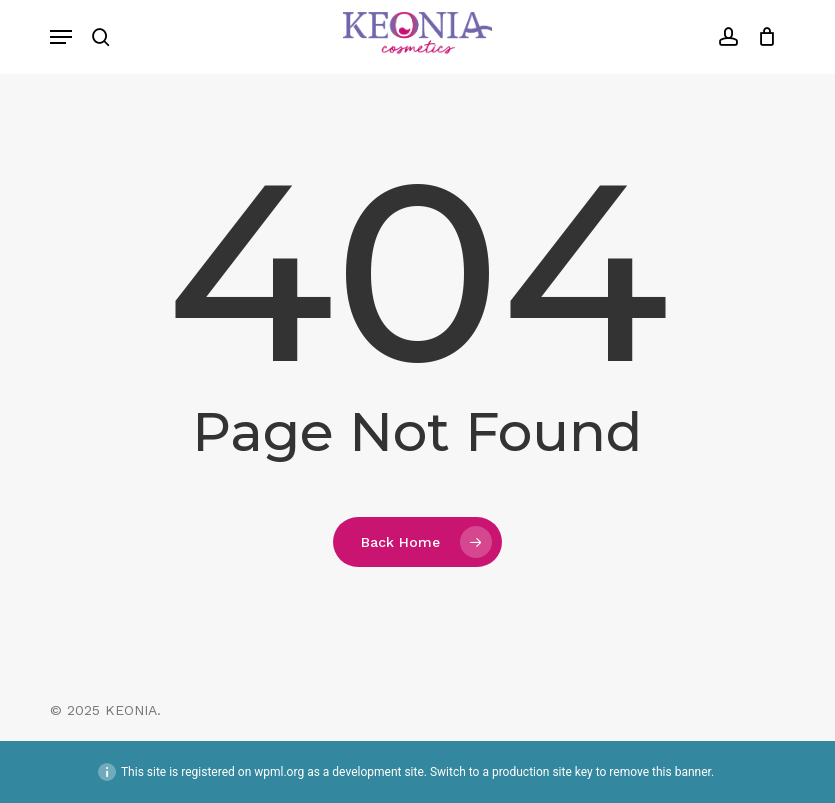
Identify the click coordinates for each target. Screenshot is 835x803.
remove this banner (660, 772)
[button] (61, 37)
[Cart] (762, 37)
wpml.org (279, 772)
